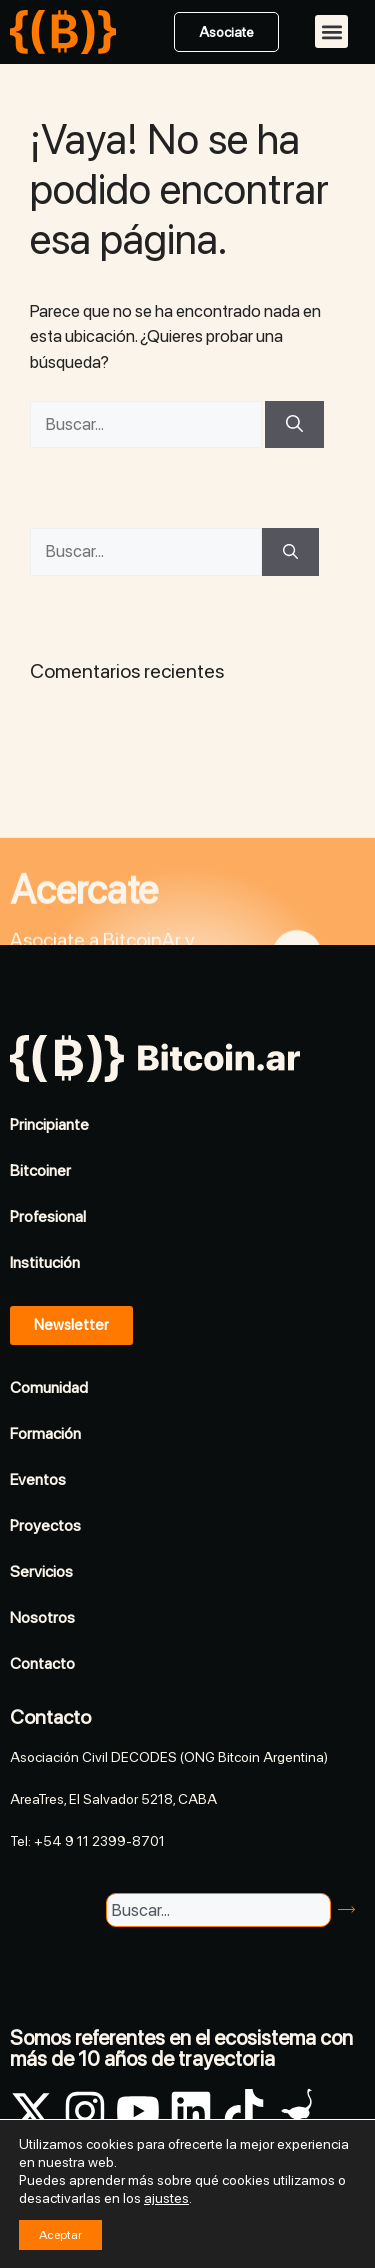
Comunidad (49, 1387)
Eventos (38, 1479)
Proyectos (45, 1525)
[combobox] (218, 1910)
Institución (45, 1262)
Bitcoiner (40, 1170)
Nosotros (42, 1617)
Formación (45, 1433)
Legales (340, 2211)
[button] (331, 31)
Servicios (41, 1571)
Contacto (42, 1663)
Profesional (48, 1216)
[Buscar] (294, 425)
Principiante (49, 1124)
